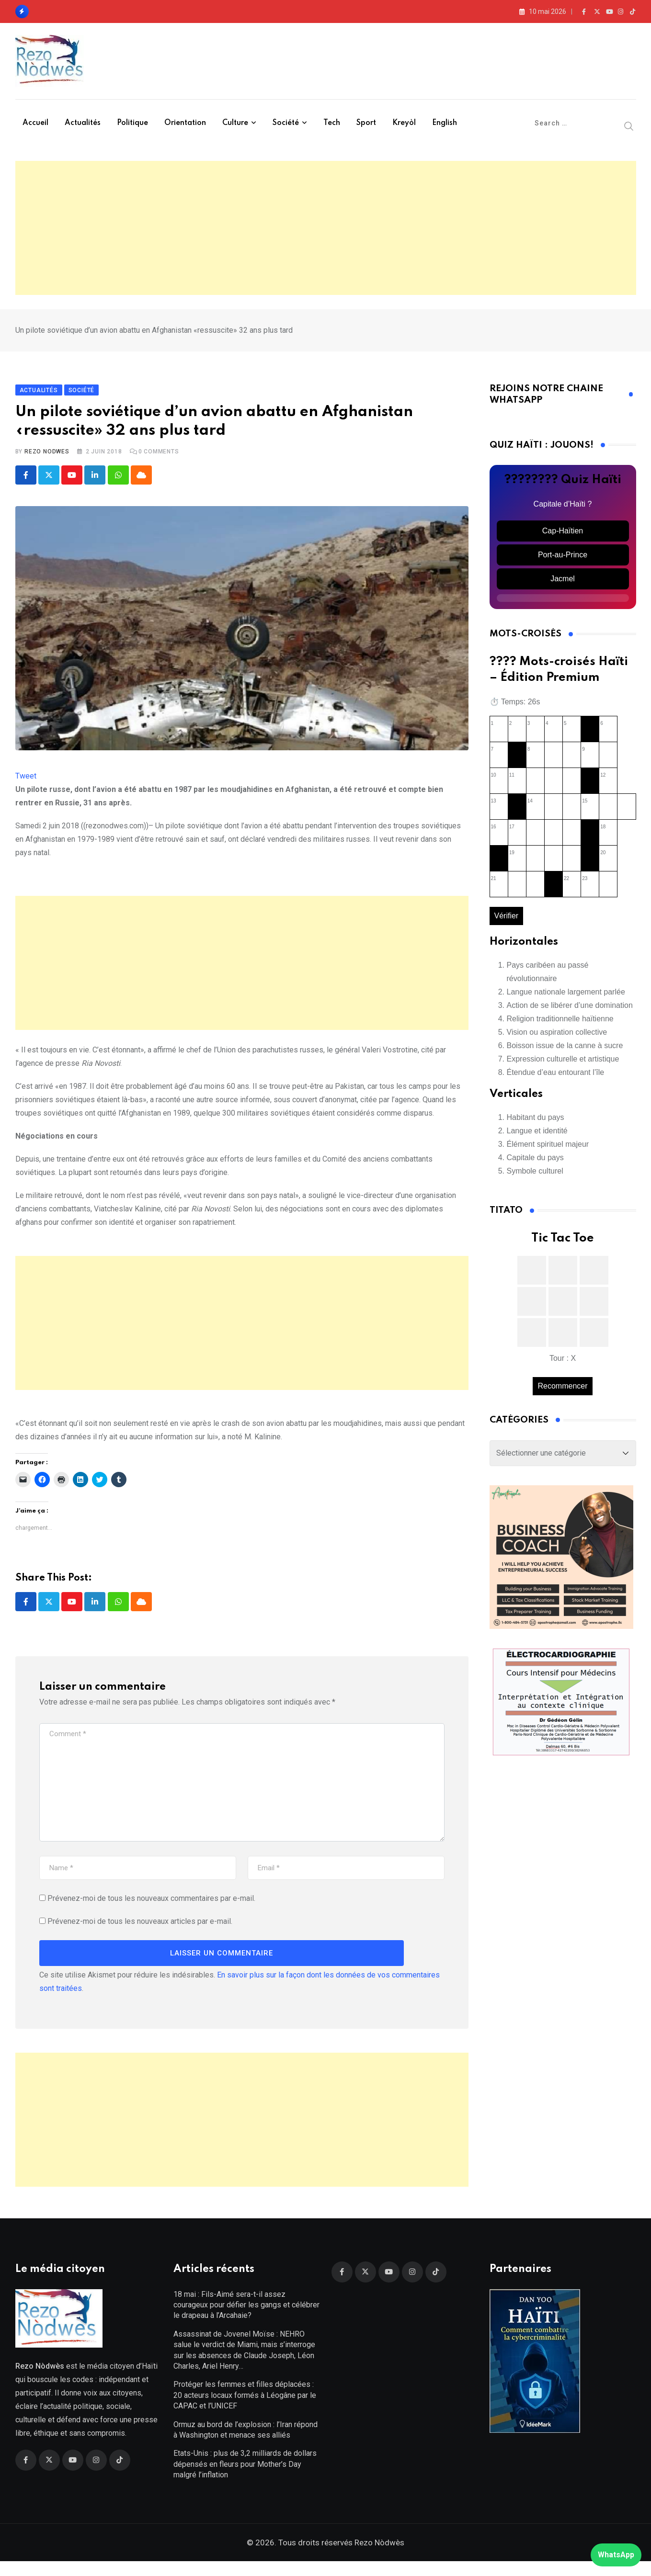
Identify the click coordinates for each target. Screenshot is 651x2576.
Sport (366, 123)
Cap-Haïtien (562, 538)
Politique (132, 123)
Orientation (185, 123)
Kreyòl (404, 123)
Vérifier (506, 923)
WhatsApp (616, 2554)
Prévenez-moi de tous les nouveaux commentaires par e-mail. (151, 1905)
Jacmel (562, 586)
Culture (235, 123)
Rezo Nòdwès (378, 2557)
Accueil (35, 123)
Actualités (83, 123)
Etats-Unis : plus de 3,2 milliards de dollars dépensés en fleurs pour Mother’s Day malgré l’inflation (245, 2478)
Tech (331, 123)
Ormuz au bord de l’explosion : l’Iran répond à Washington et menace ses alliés (245, 2444)
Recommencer (562, 1393)
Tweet (25, 783)
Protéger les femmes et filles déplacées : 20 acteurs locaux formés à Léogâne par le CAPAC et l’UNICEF (244, 2410)
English (444, 123)
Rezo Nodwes (46, 458)
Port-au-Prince (562, 562)
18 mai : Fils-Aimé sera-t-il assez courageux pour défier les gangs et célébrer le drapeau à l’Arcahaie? (246, 2319)
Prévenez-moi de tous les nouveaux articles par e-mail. (139, 1928)
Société (286, 123)
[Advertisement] (325, 228)
